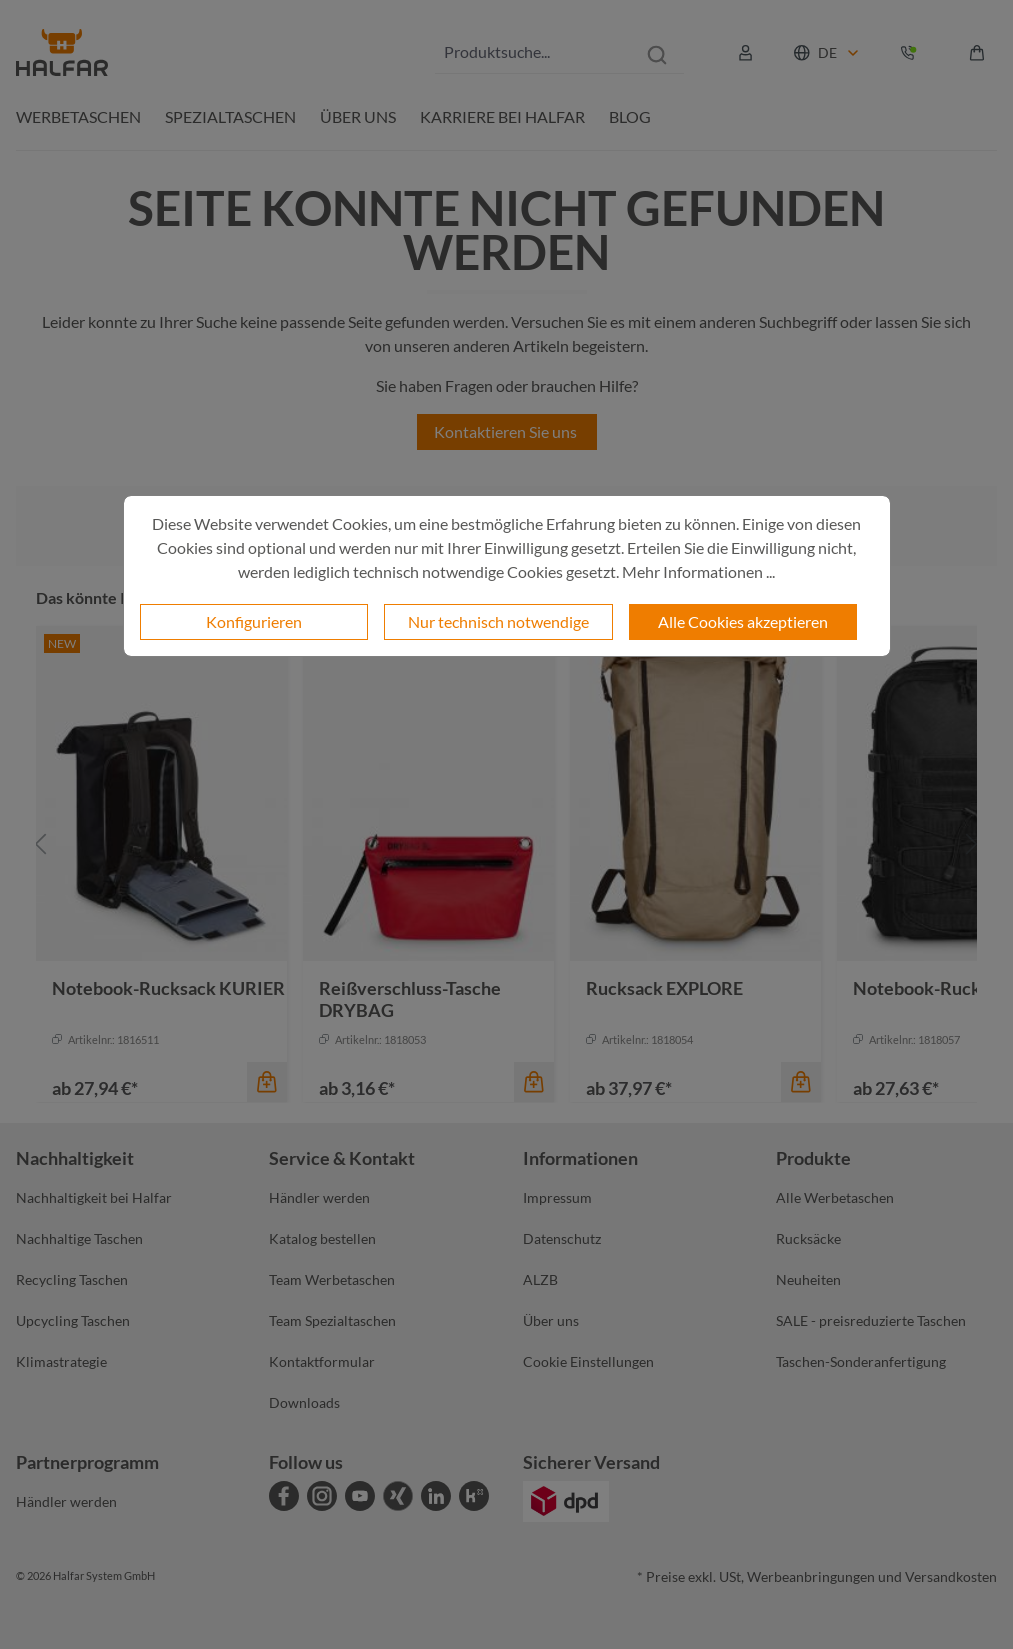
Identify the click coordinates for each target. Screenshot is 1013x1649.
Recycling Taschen (72, 1279)
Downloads (304, 1402)
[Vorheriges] (41, 844)
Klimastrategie (61, 1361)
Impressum (557, 1197)
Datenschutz (562, 1238)
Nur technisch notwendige (498, 621)
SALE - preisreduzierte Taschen (871, 1320)
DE (827, 52)
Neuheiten (808, 1279)
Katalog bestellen (322, 1238)
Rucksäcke (808, 1238)
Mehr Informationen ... (698, 571)
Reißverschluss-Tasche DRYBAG (410, 999)
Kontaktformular (322, 1361)
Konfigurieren (254, 621)
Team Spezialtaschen (332, 1320)
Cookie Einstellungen (588, 1361)
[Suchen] (657, 52)
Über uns (551, 1320)
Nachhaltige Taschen (79, 1238)
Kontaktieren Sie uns (507, 431)
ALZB (540, 1279)
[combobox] (533, 52)
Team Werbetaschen (332, 1279)
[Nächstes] (972, 844)
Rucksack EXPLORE (664, 988)
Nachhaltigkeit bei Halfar (94, 1197)
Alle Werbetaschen (835, 1197)
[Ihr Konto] (746, 53)
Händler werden (319, 1197)
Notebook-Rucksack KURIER (168, 988)
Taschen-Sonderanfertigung (861, 1361)
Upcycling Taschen (73, 1320)
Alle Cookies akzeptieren (743, 621)
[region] (506, 844)
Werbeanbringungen (811, 1576)
